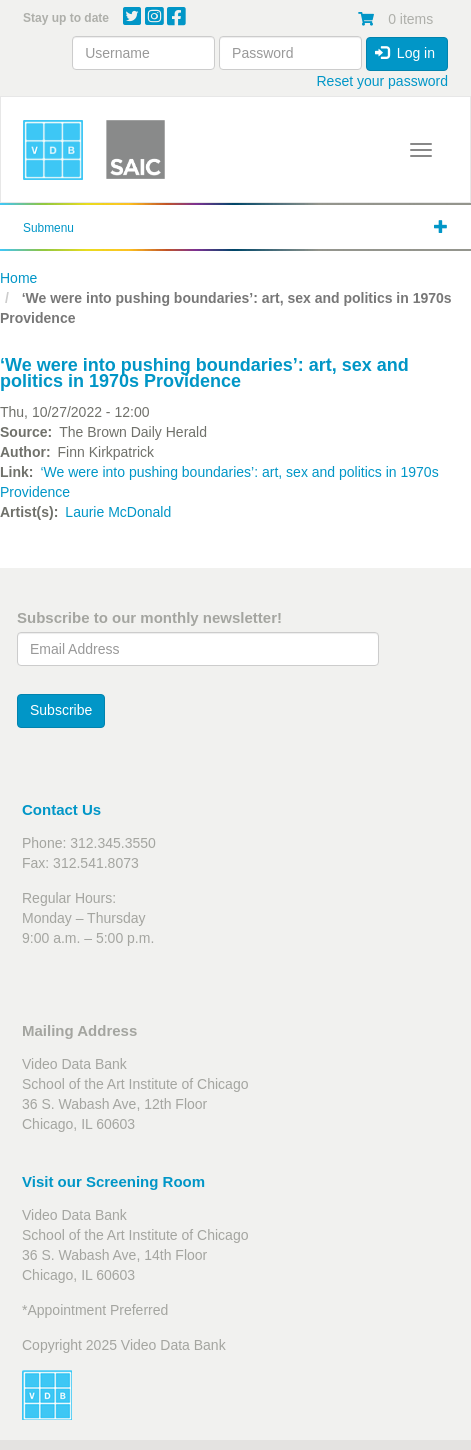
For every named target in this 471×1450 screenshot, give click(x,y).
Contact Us (61, 809)
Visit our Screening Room (113, 1181)
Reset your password (382, 81)
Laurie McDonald (118, 512)
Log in (405, 53)
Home (18, 278)
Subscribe (61, 710)
